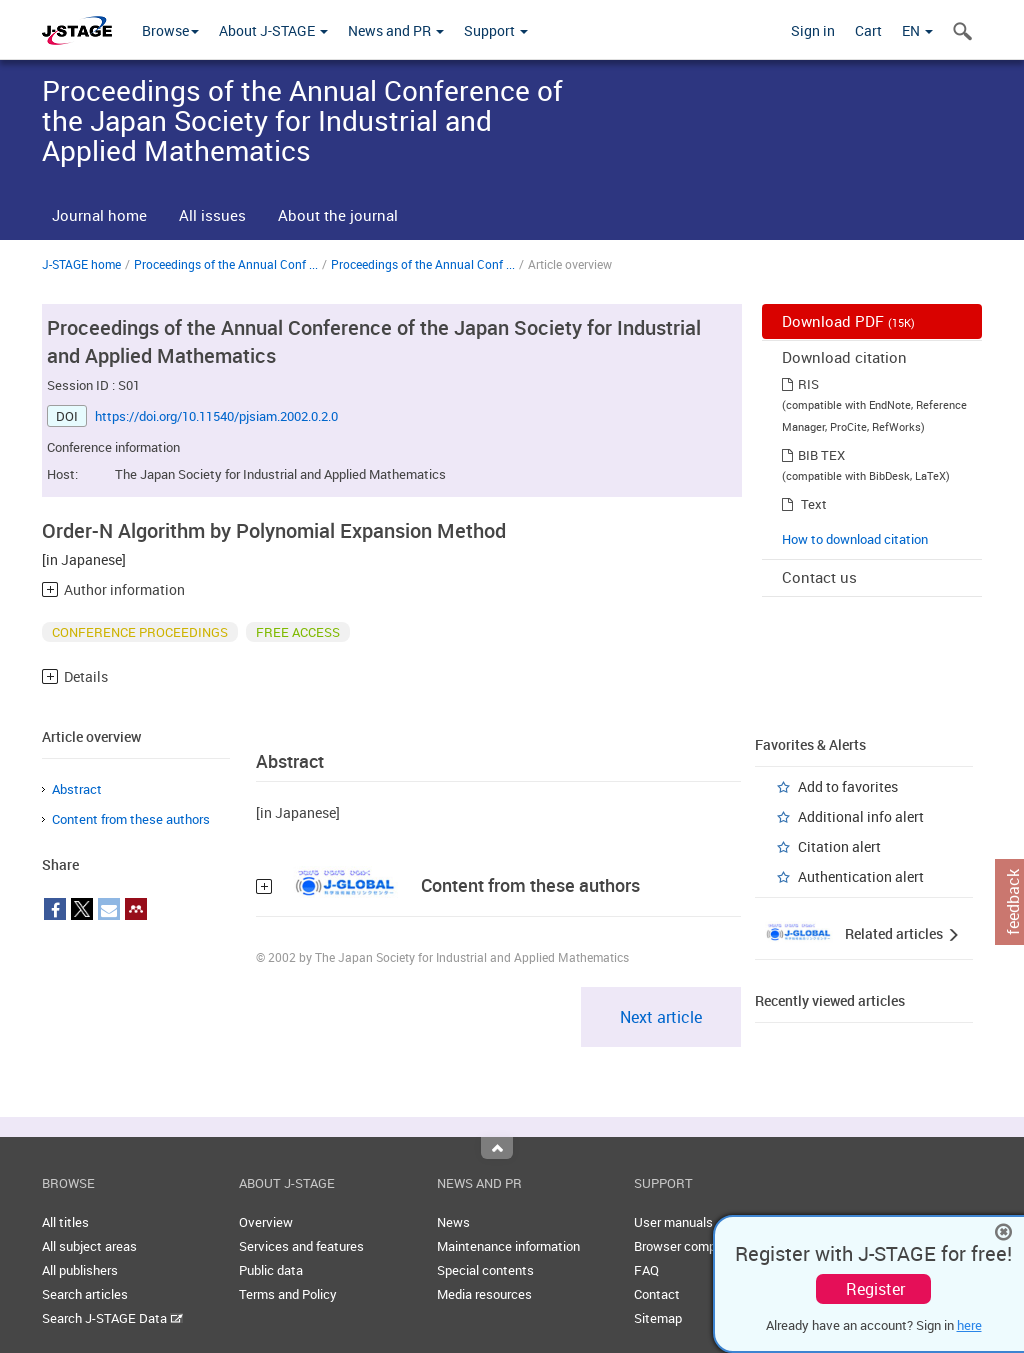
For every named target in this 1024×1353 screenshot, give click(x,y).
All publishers (80, 1270)
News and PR (396, 30)
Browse (170, 30)
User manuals (673, 1222)
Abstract (77, 789)
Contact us (819, 577)
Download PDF (848, 321)
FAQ (646, 1270)
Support (496, 30)
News (453, 1222)
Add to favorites (848, 786)
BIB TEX (821, 455)
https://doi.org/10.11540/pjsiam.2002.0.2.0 (216, 416)
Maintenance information (508, 1246)
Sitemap (658, 1318)
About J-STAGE (273, 30)
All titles (65, 1222)
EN (917, 30)
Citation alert (839, 846)
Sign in (813, 30)
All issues (212, 215)
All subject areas (89, 1246)
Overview (266, 1222)
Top (497, 1148)
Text (814, 504)
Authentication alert (861, 876)
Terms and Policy (288, 1294)
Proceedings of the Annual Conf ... (226, 264)
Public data (271, 1270)
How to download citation (855, 539)
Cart (868, 30)
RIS (808, 384)
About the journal (338, 215)
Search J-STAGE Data (112, 1318)
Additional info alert (861, 816)
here (969, 1325)
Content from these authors (131, 819)
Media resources (484, 1294)
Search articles (85, 1294)
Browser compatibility (696, 1246)
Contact (657, 1294)
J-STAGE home (81, 264)
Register (875, 1289)
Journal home (99, 215)
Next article (661, 1017)
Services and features (301, 1246)
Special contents (485, 1270)
